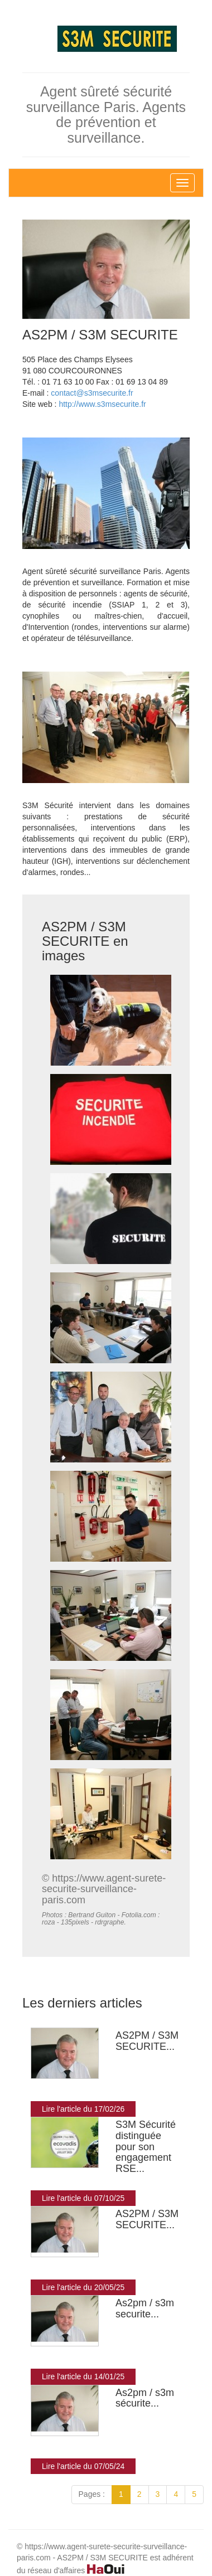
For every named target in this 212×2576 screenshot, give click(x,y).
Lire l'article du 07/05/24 (83, 2466)
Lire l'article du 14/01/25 (83, 2376)
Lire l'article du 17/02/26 (83, 2108)
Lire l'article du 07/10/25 (83, 2198)
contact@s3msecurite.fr (92, 392)
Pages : (92, 2494)
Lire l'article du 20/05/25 (83, 2287)
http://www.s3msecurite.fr (102, 404)
